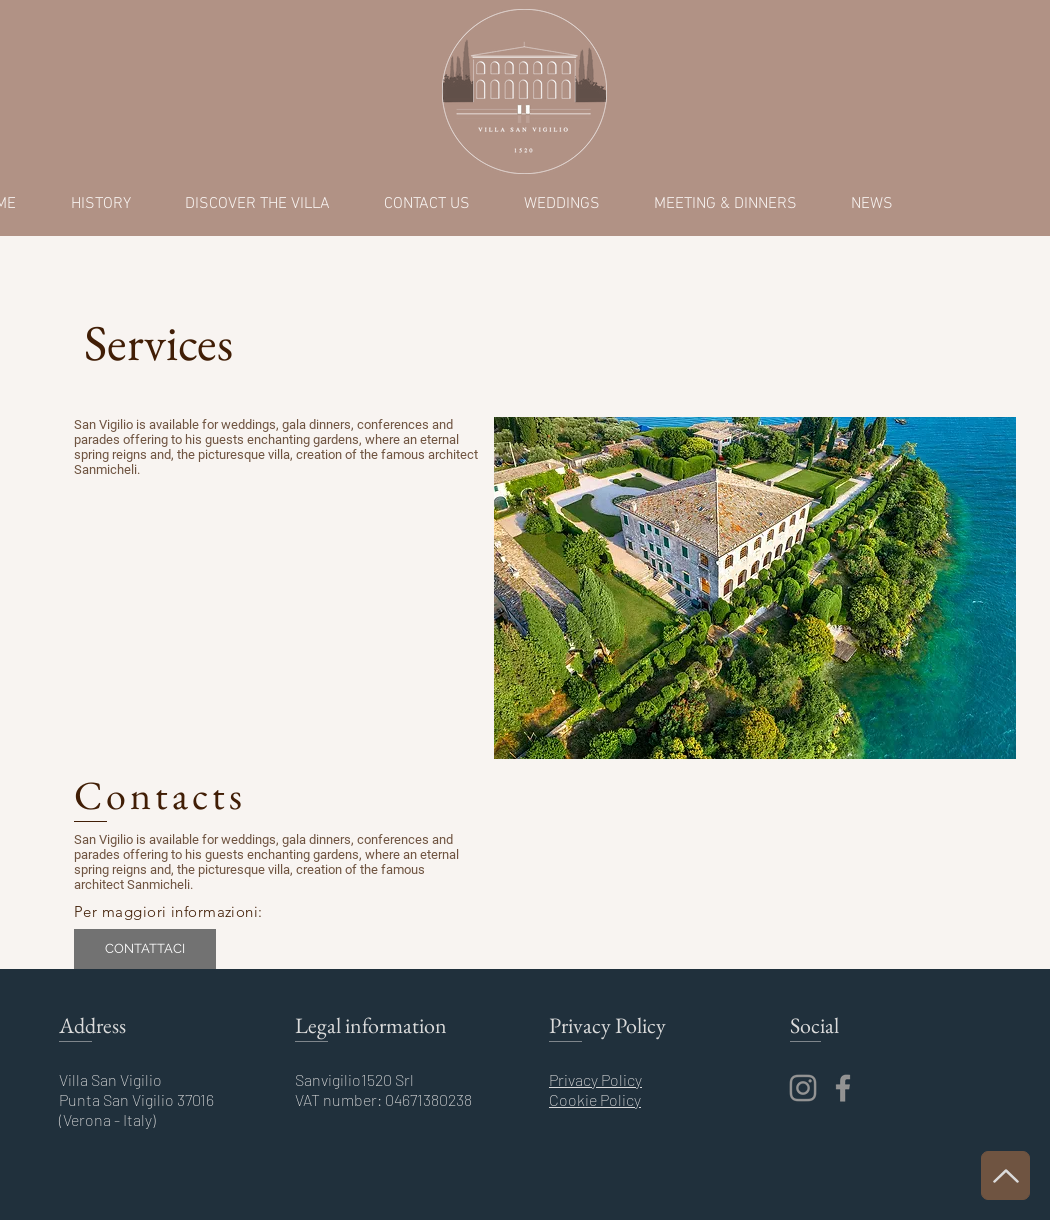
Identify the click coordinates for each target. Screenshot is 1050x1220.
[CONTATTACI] (145, 949)
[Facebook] (843, 1088)
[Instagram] (803, 1088)
